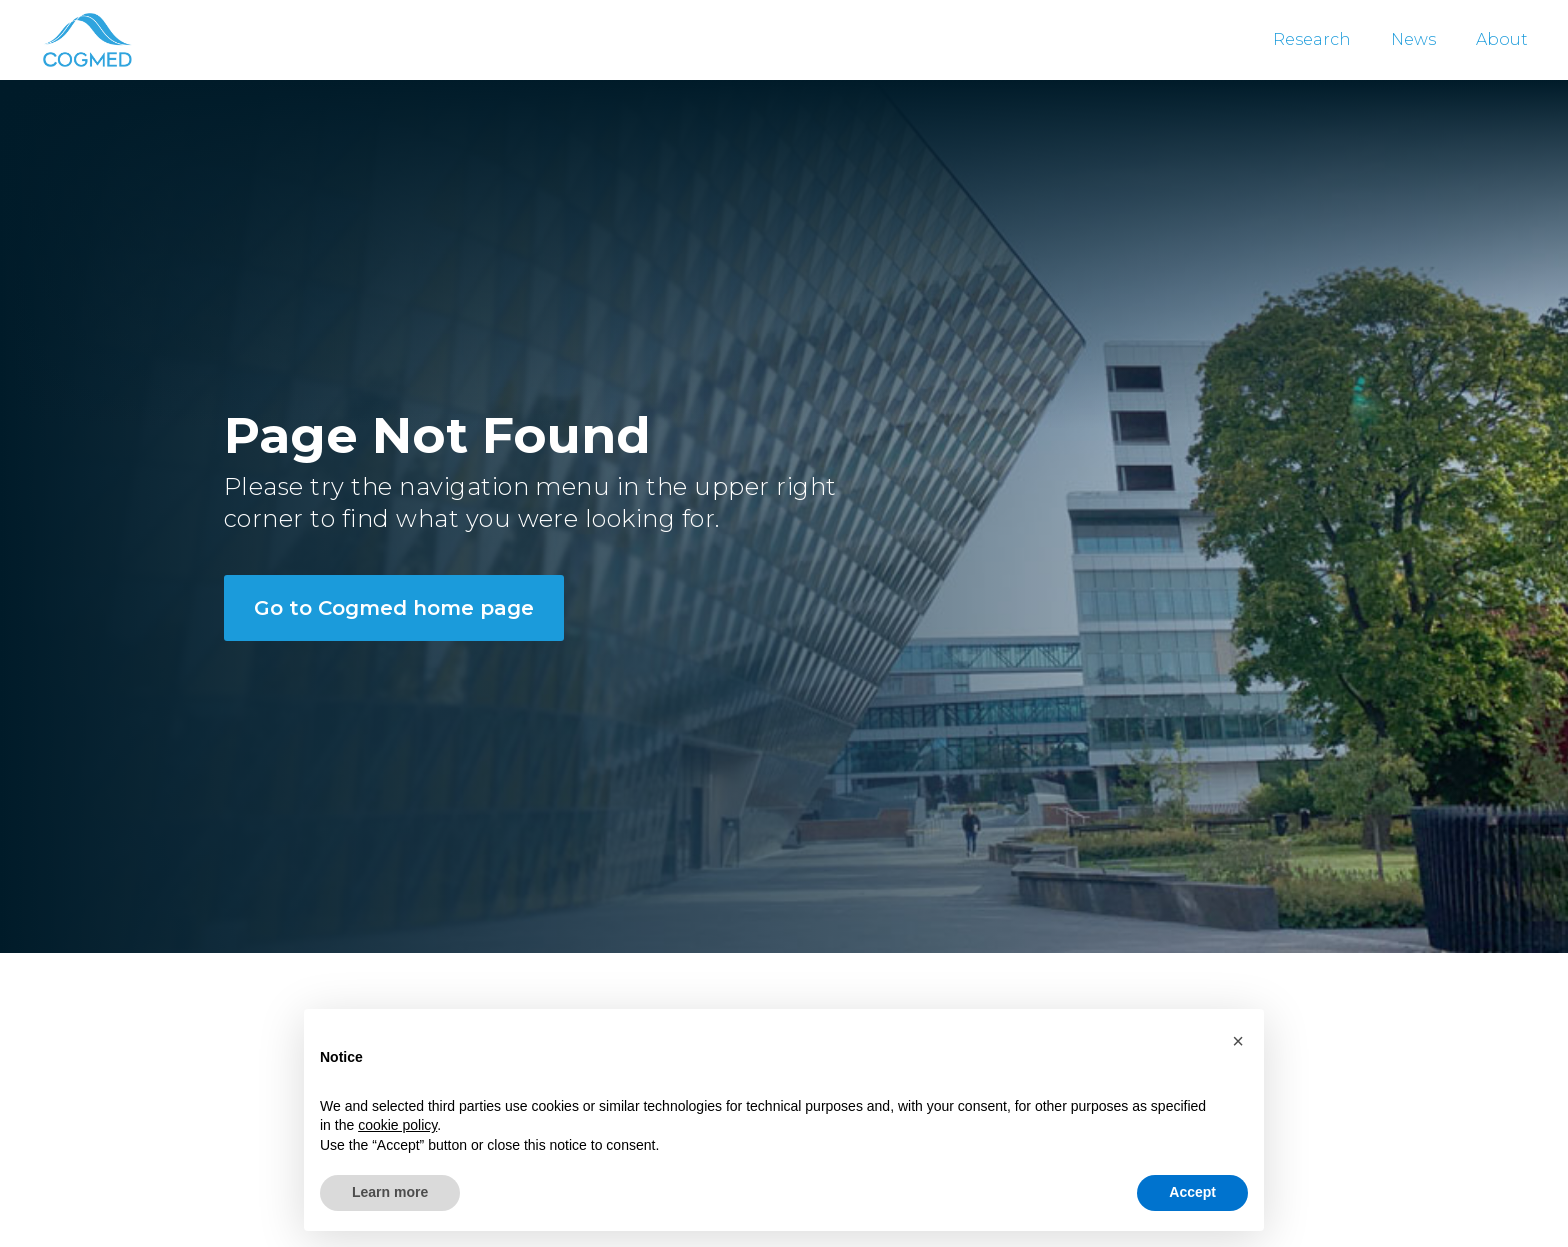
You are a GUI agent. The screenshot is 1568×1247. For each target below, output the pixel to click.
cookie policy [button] (397, 1125)
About (1502, 39)
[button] (1238, 1041)
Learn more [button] (390, 1192)
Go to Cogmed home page (394, 608)
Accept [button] (1192, 1192)
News (1413, 39)
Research (1312, 39)
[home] (86, 40)
